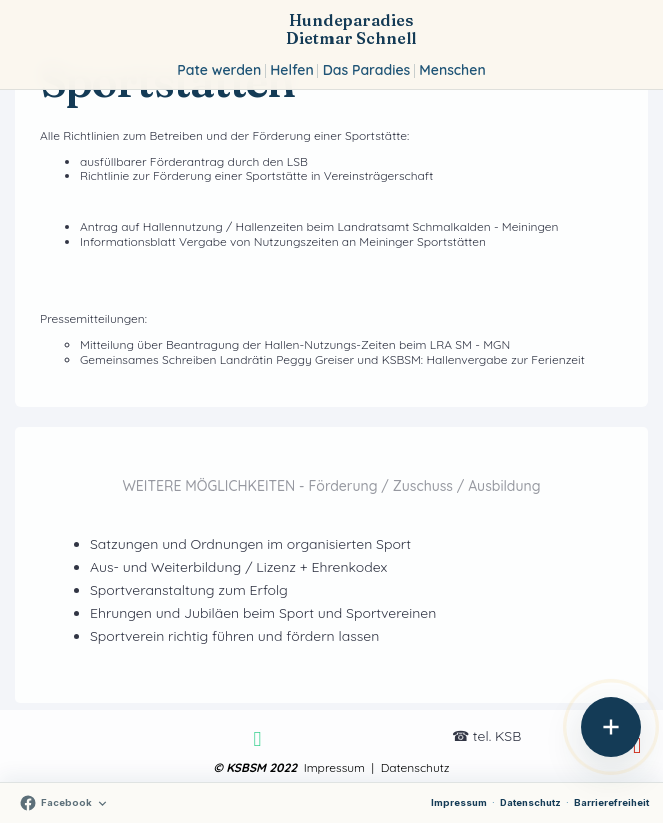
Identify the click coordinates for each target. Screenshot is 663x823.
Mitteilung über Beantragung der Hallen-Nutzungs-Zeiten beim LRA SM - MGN (295, 344)
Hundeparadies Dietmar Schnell (351, 29)
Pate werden (219, 70)
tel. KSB (497, 736)
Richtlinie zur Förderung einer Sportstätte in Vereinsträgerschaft (256, 175)
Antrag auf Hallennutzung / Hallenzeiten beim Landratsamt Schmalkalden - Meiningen (319, 226)
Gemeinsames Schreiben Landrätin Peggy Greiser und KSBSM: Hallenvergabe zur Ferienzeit (332, 359)
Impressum (459, 802)
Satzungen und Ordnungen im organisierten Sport (250, 544)
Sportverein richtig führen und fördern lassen (234, 636)
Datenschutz (530, 802)
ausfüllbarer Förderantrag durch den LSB (194, 161)
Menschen (452, 70)
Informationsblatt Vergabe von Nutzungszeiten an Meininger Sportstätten (283, 241)
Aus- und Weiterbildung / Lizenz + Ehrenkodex (238, 567)
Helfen (292, 70)
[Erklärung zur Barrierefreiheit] (611, 803)
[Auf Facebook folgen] (64, 803)
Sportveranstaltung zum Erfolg (189, 590)
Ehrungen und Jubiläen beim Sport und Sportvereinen (263, 613)
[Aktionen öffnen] (611, 727)
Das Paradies (366, 70)
